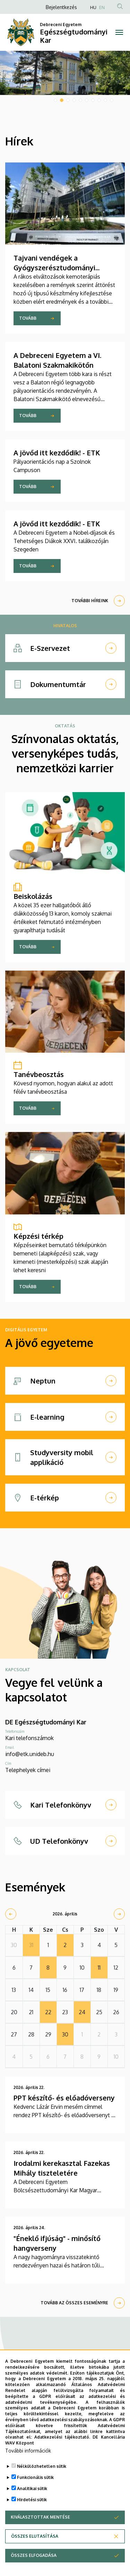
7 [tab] (93, 100)
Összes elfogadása (34, 2555)
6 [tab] (86, 100)
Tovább (27, 318)
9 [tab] (105, 100)
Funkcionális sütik (35, 2477)
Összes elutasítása (34, 2536)
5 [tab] (80, 100)
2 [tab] (61, 100)
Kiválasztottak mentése (40, 2517)
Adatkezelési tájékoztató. (62, 2437)
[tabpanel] (65, 73)
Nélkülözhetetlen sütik (41, 2466)
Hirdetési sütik (32, 2499)
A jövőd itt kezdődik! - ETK (57, 452)
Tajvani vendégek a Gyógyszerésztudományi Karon (54, 267)
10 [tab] (111, 100)
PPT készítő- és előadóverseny (64, 2097)
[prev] (10, 1914)
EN (102, 7)
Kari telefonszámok (29, 1737)
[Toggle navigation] (119, 32)
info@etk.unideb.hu (29, 1753)
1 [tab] (55, 100)
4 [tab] (74, 100)
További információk (28, 2451)
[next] (119, 1914)
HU (93, 7)
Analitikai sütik (32, 2488)
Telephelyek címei (27, 1769)
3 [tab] (68, 100)
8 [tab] (99, 100)
